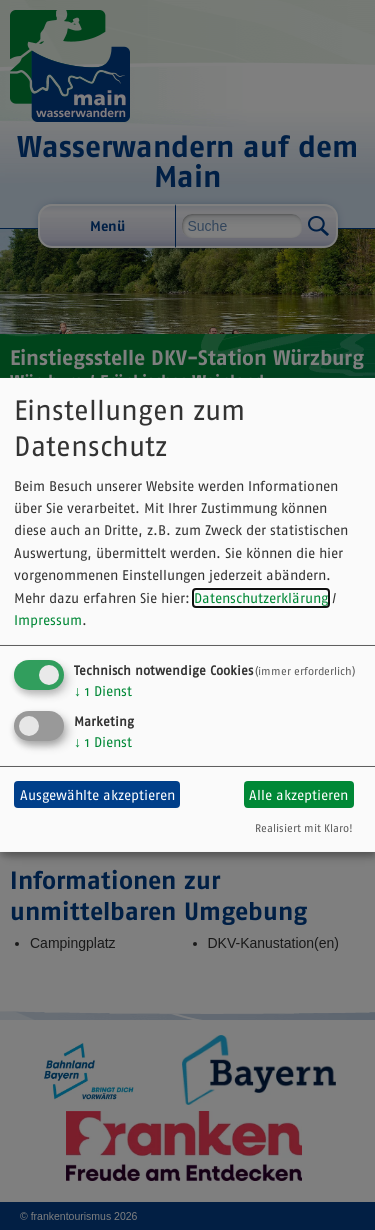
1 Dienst (103, 691)
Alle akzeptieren (298, 795)
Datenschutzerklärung (261, 598)
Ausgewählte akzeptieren (97, 795)
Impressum (48, 620)
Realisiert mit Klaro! (304, 828)
